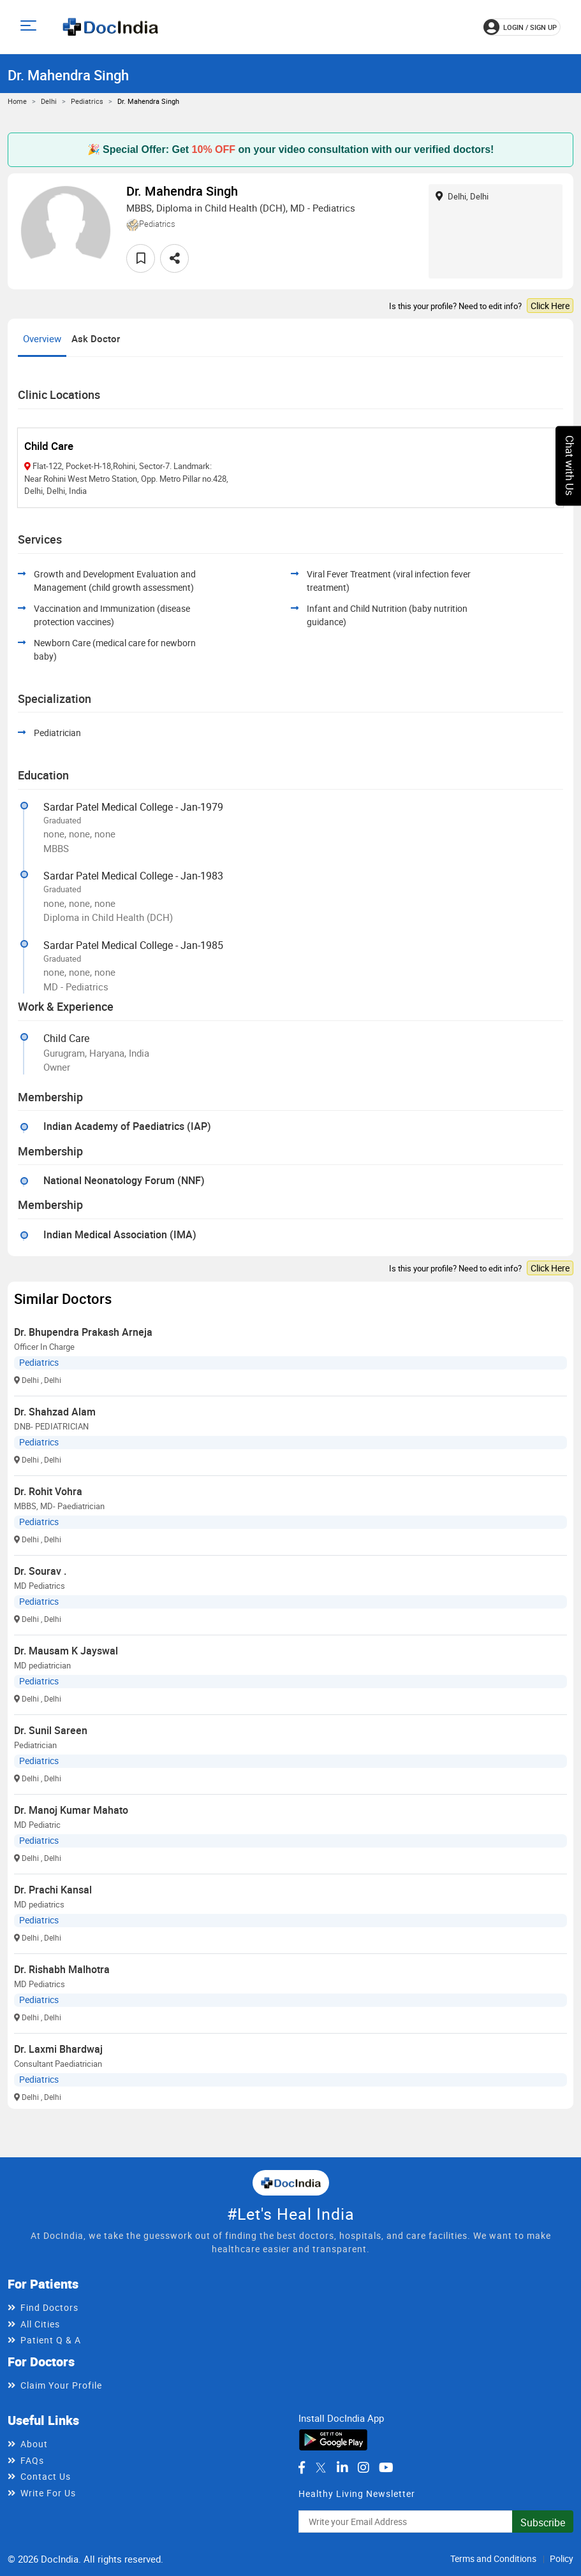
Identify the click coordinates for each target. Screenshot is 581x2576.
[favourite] (140, 258)
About (34, 2444)
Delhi (49, 101)
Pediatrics (87, 101)
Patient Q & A (50, 2340)
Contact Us (45, 2476)
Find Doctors (49, 2307)
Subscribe (542, 2522)
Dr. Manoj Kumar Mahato (71, 1810)
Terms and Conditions (493, 2558)
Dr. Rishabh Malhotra (62, 1969)
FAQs (32, 2460)
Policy (561, 2558)
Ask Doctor (95, 338)
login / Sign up (520, 27)
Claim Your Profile (61, 2385)
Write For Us (48, 2493)
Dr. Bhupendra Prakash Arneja (83, 1332)
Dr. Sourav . (40, 1571)
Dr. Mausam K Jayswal (66, 1651)
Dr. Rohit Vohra (48, 1491)
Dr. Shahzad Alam (55, 1412)
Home (17, 101)
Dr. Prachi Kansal (53, 1890)
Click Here (550, 306)
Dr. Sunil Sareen (50, 1730)
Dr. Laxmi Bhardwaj (58, 2049)
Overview (42, 338)
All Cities (40, 2324)
